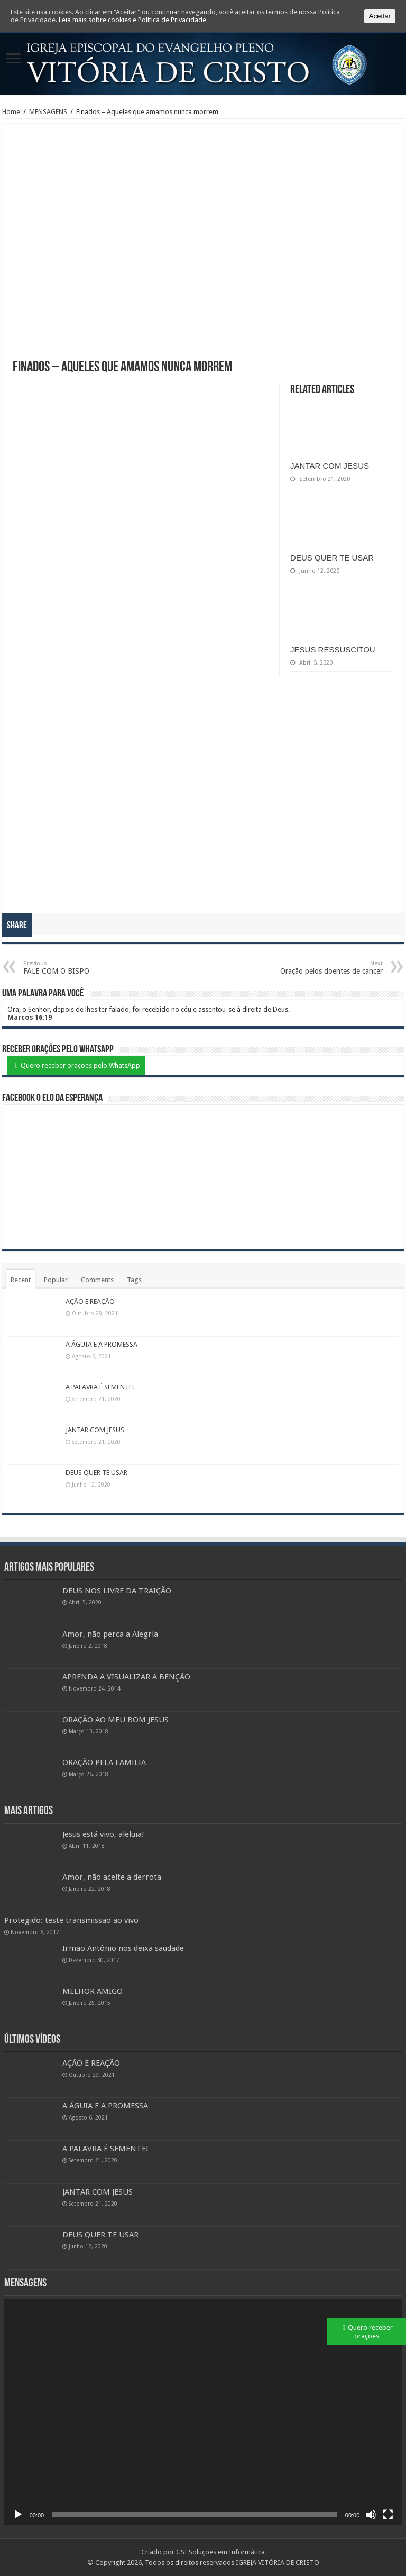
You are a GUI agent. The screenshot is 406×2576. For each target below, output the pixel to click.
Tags (134, 1280)
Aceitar (380, 16)
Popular (56, 1280)
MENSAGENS (48, 112)
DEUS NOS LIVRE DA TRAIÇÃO (116, 1590)
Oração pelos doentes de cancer (328, 967)
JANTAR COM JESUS (329, 465)
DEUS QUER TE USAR (332, 557)
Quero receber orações (370, 2331)
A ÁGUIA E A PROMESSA (101, 1344)
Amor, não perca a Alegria (110, 1634)
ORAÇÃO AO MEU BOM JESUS (115, 1719)
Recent (21, 1280)
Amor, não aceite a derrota (111, 1877)
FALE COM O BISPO (77, 967)
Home (11, 112)
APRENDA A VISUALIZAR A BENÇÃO (126, 1677)
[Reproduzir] (18, 2514)
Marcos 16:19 (29, 1017)
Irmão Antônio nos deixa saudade (123, 1948)
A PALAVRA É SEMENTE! (100, 1387)
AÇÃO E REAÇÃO (90, 1301)
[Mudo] (371, 2514)
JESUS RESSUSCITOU (332, 649)
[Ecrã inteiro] (388, 2514)
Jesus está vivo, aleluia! (103, 1834)
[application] (203, 2412)
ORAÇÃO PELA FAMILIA (104, 1762)
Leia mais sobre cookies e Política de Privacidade (132, 20)
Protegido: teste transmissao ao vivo (71, 1920)
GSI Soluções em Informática (220, 2552)
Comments (97, 1280)
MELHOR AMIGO (92, 1991)
